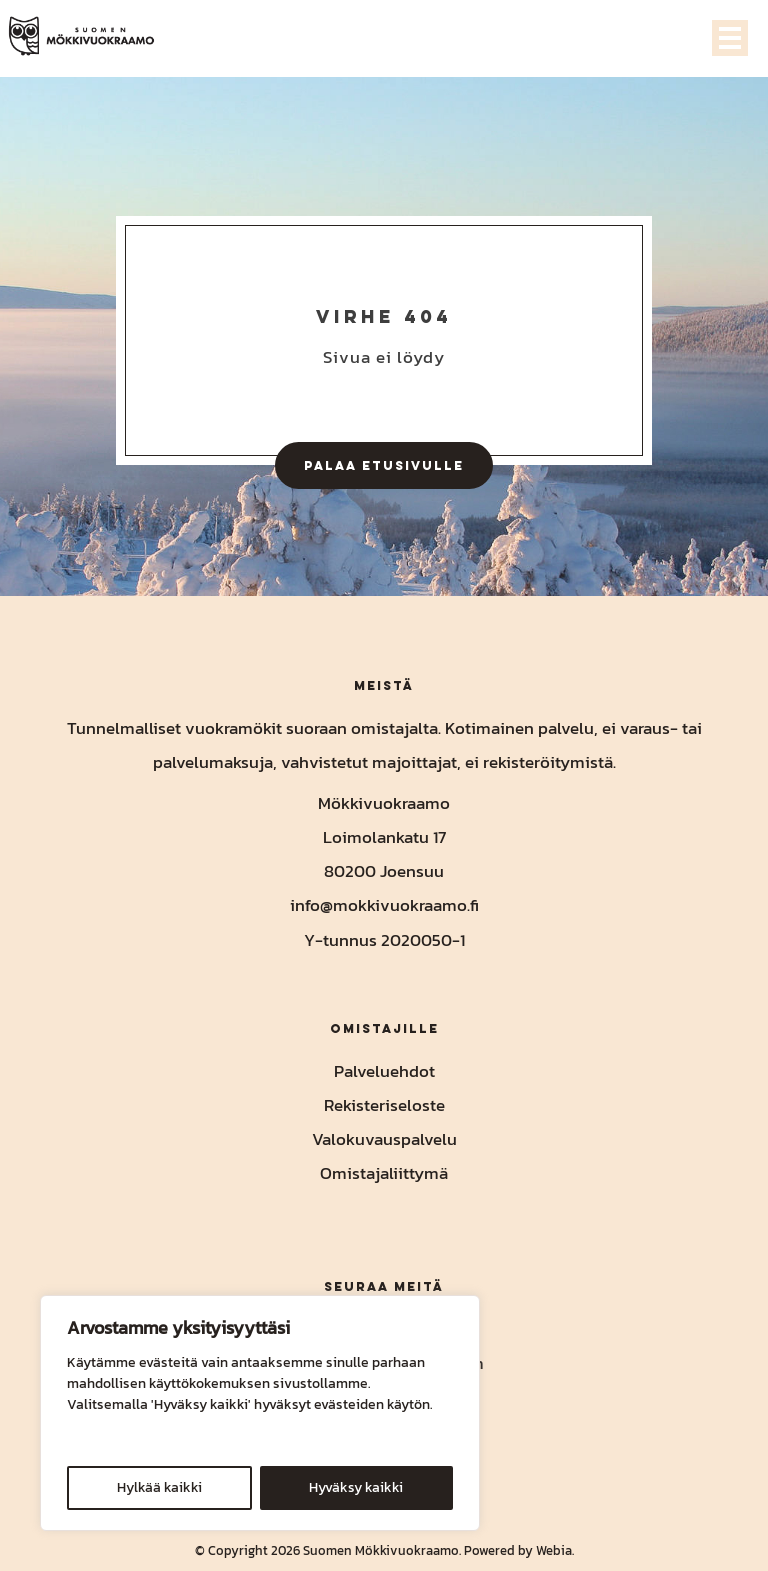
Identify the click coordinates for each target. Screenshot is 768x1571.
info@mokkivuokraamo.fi (384, 905)
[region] (260, 1413)
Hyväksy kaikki (356, 1487)
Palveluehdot (384, 1071)
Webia (554, 1550)
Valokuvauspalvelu (384, 1139)
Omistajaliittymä (384, 1173)
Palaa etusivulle (384, 465)
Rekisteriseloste (384, 1105)
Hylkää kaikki (159, 1487)
